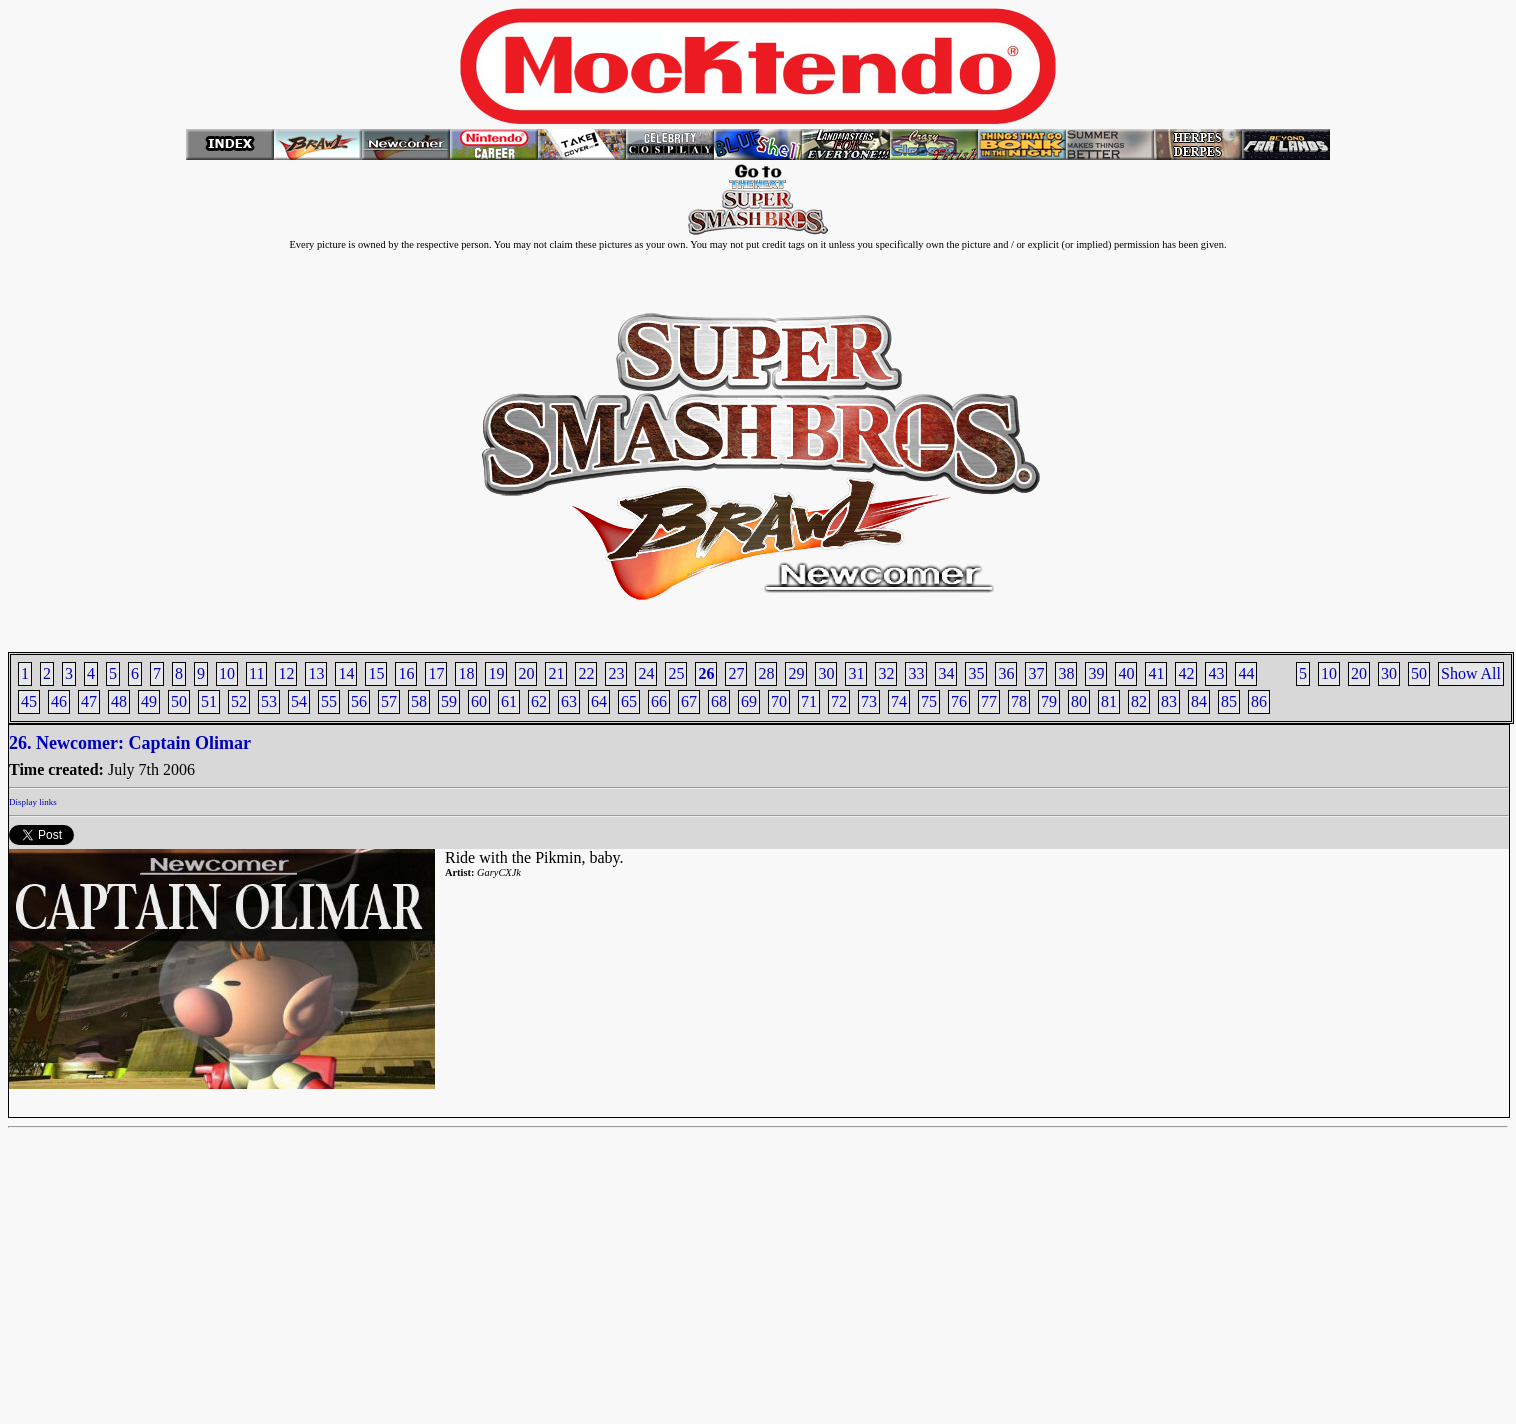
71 (809, 701)
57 (389, 701)
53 (269, 701)
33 (916, 673)
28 (766, 673)
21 (556, 673)
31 (856, 673)
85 (1229, 701)
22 (586, 673)
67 (689, 701)
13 (316, 673)
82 (1139, 701)
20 (1359, 673)
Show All (1471, 673)
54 (299, 701)
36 (1006, 673)
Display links (33, 802)
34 (946, 673)
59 (449, 701)
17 (436, 673)
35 (976, 673)
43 (1216, 673)
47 (89, 701)
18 (466, 673)
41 (1156, 673)
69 (749, 701)
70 (779, 701)
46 (59, 701)
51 (209, 701)
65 (629, 701)
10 (1329, 673)
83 (1169, 701)
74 (899, 701)
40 (1126, 673)
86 (1259, 701)
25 (676, 673)
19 (496, 673)
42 (1186, 673)
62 (539, 701)
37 (1036, 673)
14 (346, 673)
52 (239, 701)
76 (959, 701)
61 (509, 701)
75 (929, 701)
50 (1419, 673)
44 (1246, 673)
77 (989, 701)
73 (869, 701)
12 (286, 673)
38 (1066, 673)
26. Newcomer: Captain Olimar (130, 743)
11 (256, 673)
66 (659, 701)
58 (419, 701)
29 (796, 673)
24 (646, 673)
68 (719, 701)
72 (839, 701)
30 (1389, 673)
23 (616, 673)
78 (1019, 701)
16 (406, 673)
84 (1199, 701)
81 (1109, 701)
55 (329, 701)
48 (119, 701)
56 (359, 701)
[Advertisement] (758, 1276)
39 (1096, 673)
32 (886, 673)
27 (736, 673)
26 (706, 673)
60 (479, 701)
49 (149, 701)
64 (599, 701)
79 (1049, 701)
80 (1079, 701)
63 (569, 701)
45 (29, 701)
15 (376, 673)
